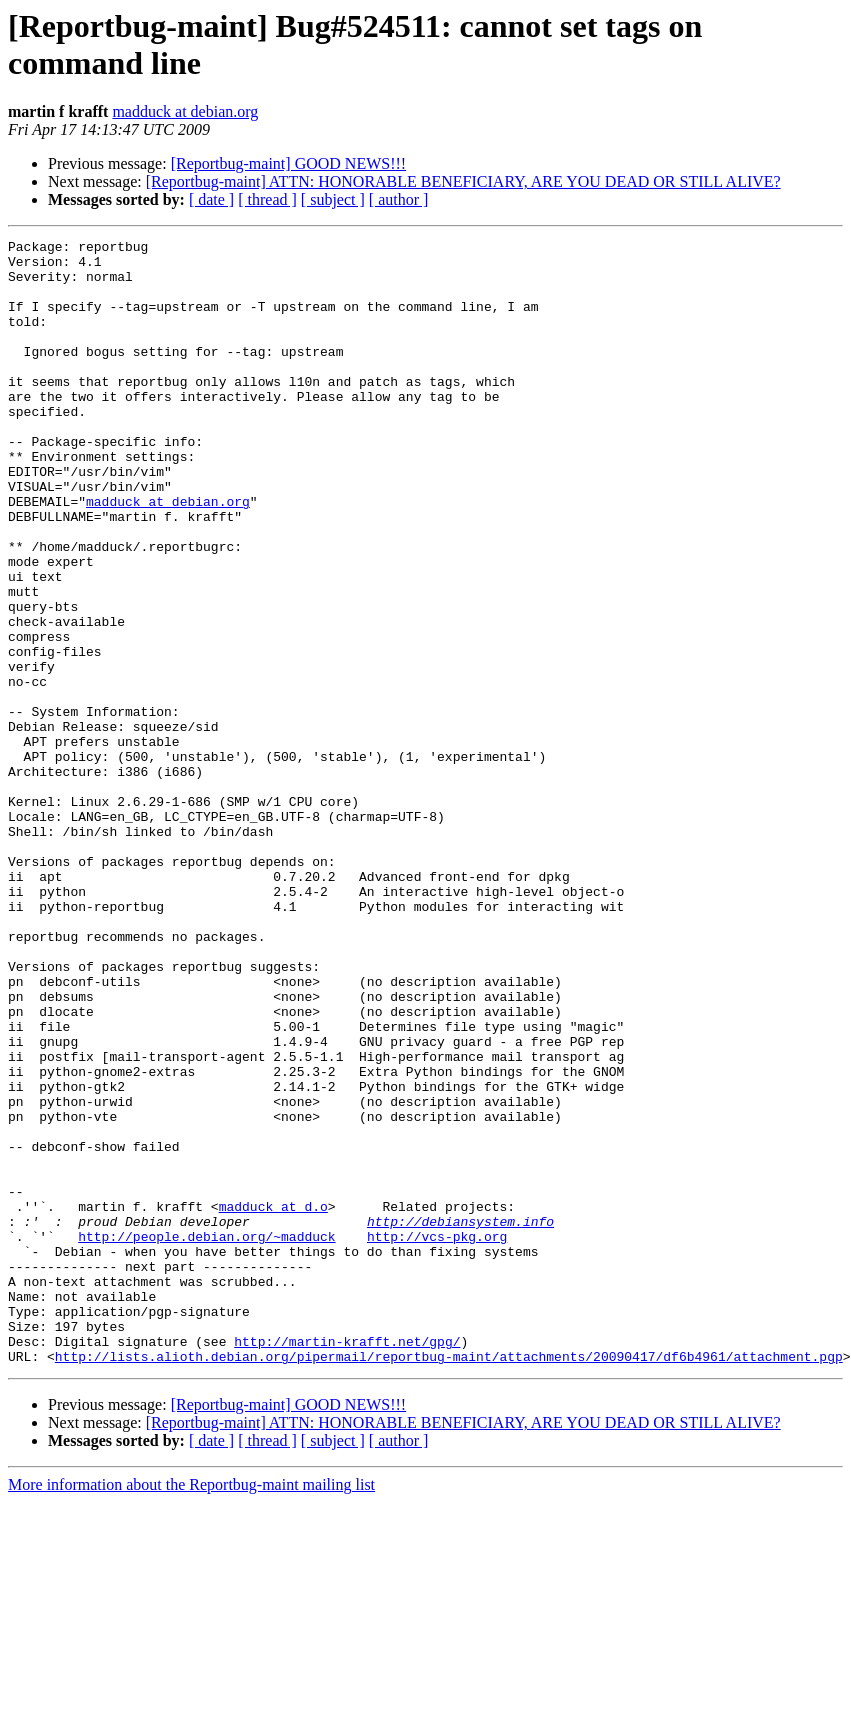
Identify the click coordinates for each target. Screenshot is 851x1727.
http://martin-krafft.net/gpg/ (347, 1563)
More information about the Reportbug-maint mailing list (191, 1709)
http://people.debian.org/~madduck (206, 1437)
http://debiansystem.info (460, 1419)
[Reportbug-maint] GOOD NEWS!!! (289, 163)
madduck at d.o (273, 1401)
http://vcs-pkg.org (437, 1437)
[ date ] (211, 199)
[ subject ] (333, 199)
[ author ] (399, 199)
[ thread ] (267, 199)
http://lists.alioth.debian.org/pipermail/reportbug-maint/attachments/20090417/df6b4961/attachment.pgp (449, 1581)
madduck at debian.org (185, 111)
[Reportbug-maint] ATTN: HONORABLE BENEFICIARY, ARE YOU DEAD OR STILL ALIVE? (463, 181)
